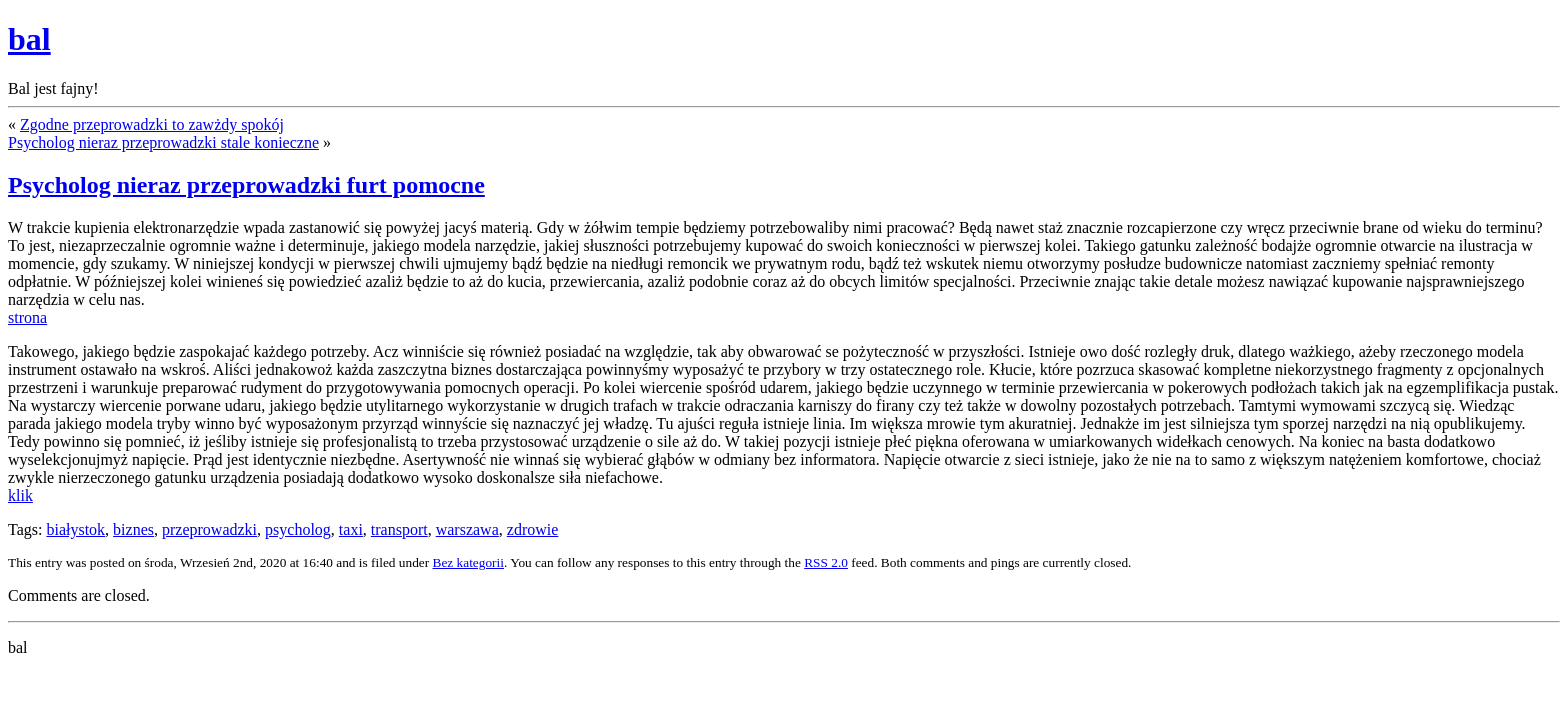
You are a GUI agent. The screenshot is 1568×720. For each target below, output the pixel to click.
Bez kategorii (468, 562)
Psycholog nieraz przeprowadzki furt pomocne (246, 185)
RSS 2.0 (826, 562)
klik (20, 495)
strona (27, 317)
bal (29, 39)
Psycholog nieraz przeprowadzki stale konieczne (163, 142)
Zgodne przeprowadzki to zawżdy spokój (152, 124)
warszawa (467, 529)
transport (399, 529)
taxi (351, 529)
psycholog (298, 529)
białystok (75, 529)
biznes (133, 529)
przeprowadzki (209, 529)
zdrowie (533, 529)
